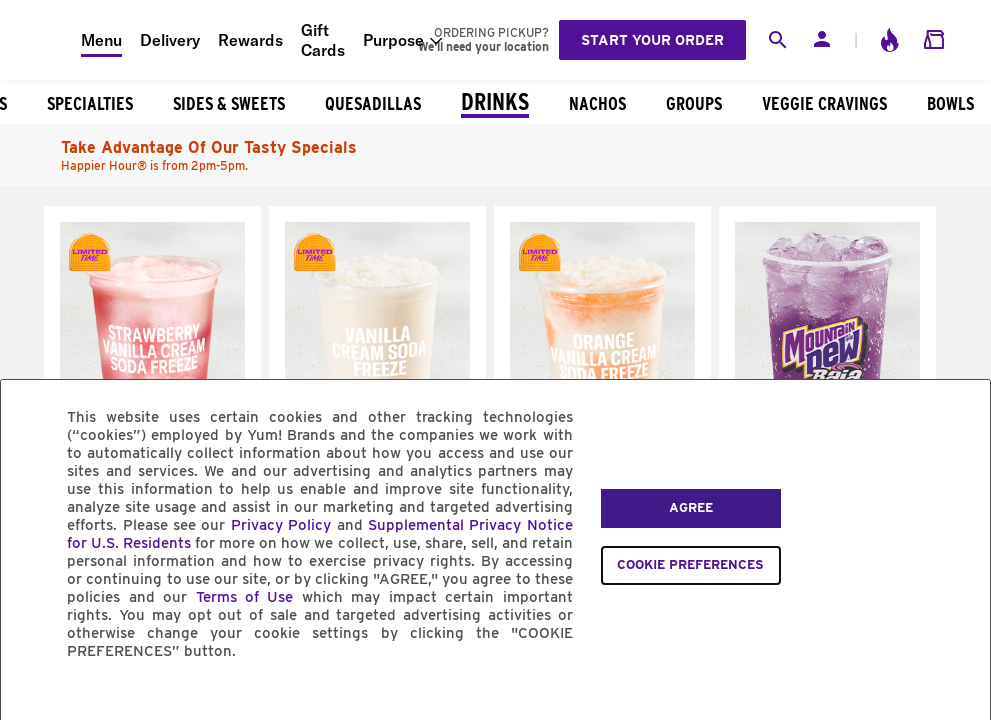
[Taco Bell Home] (41, 40)
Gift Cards (323, 40)
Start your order (652, 40)
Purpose (393, 40)
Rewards (250, 40)
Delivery (170, 40)
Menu (101, 40)
